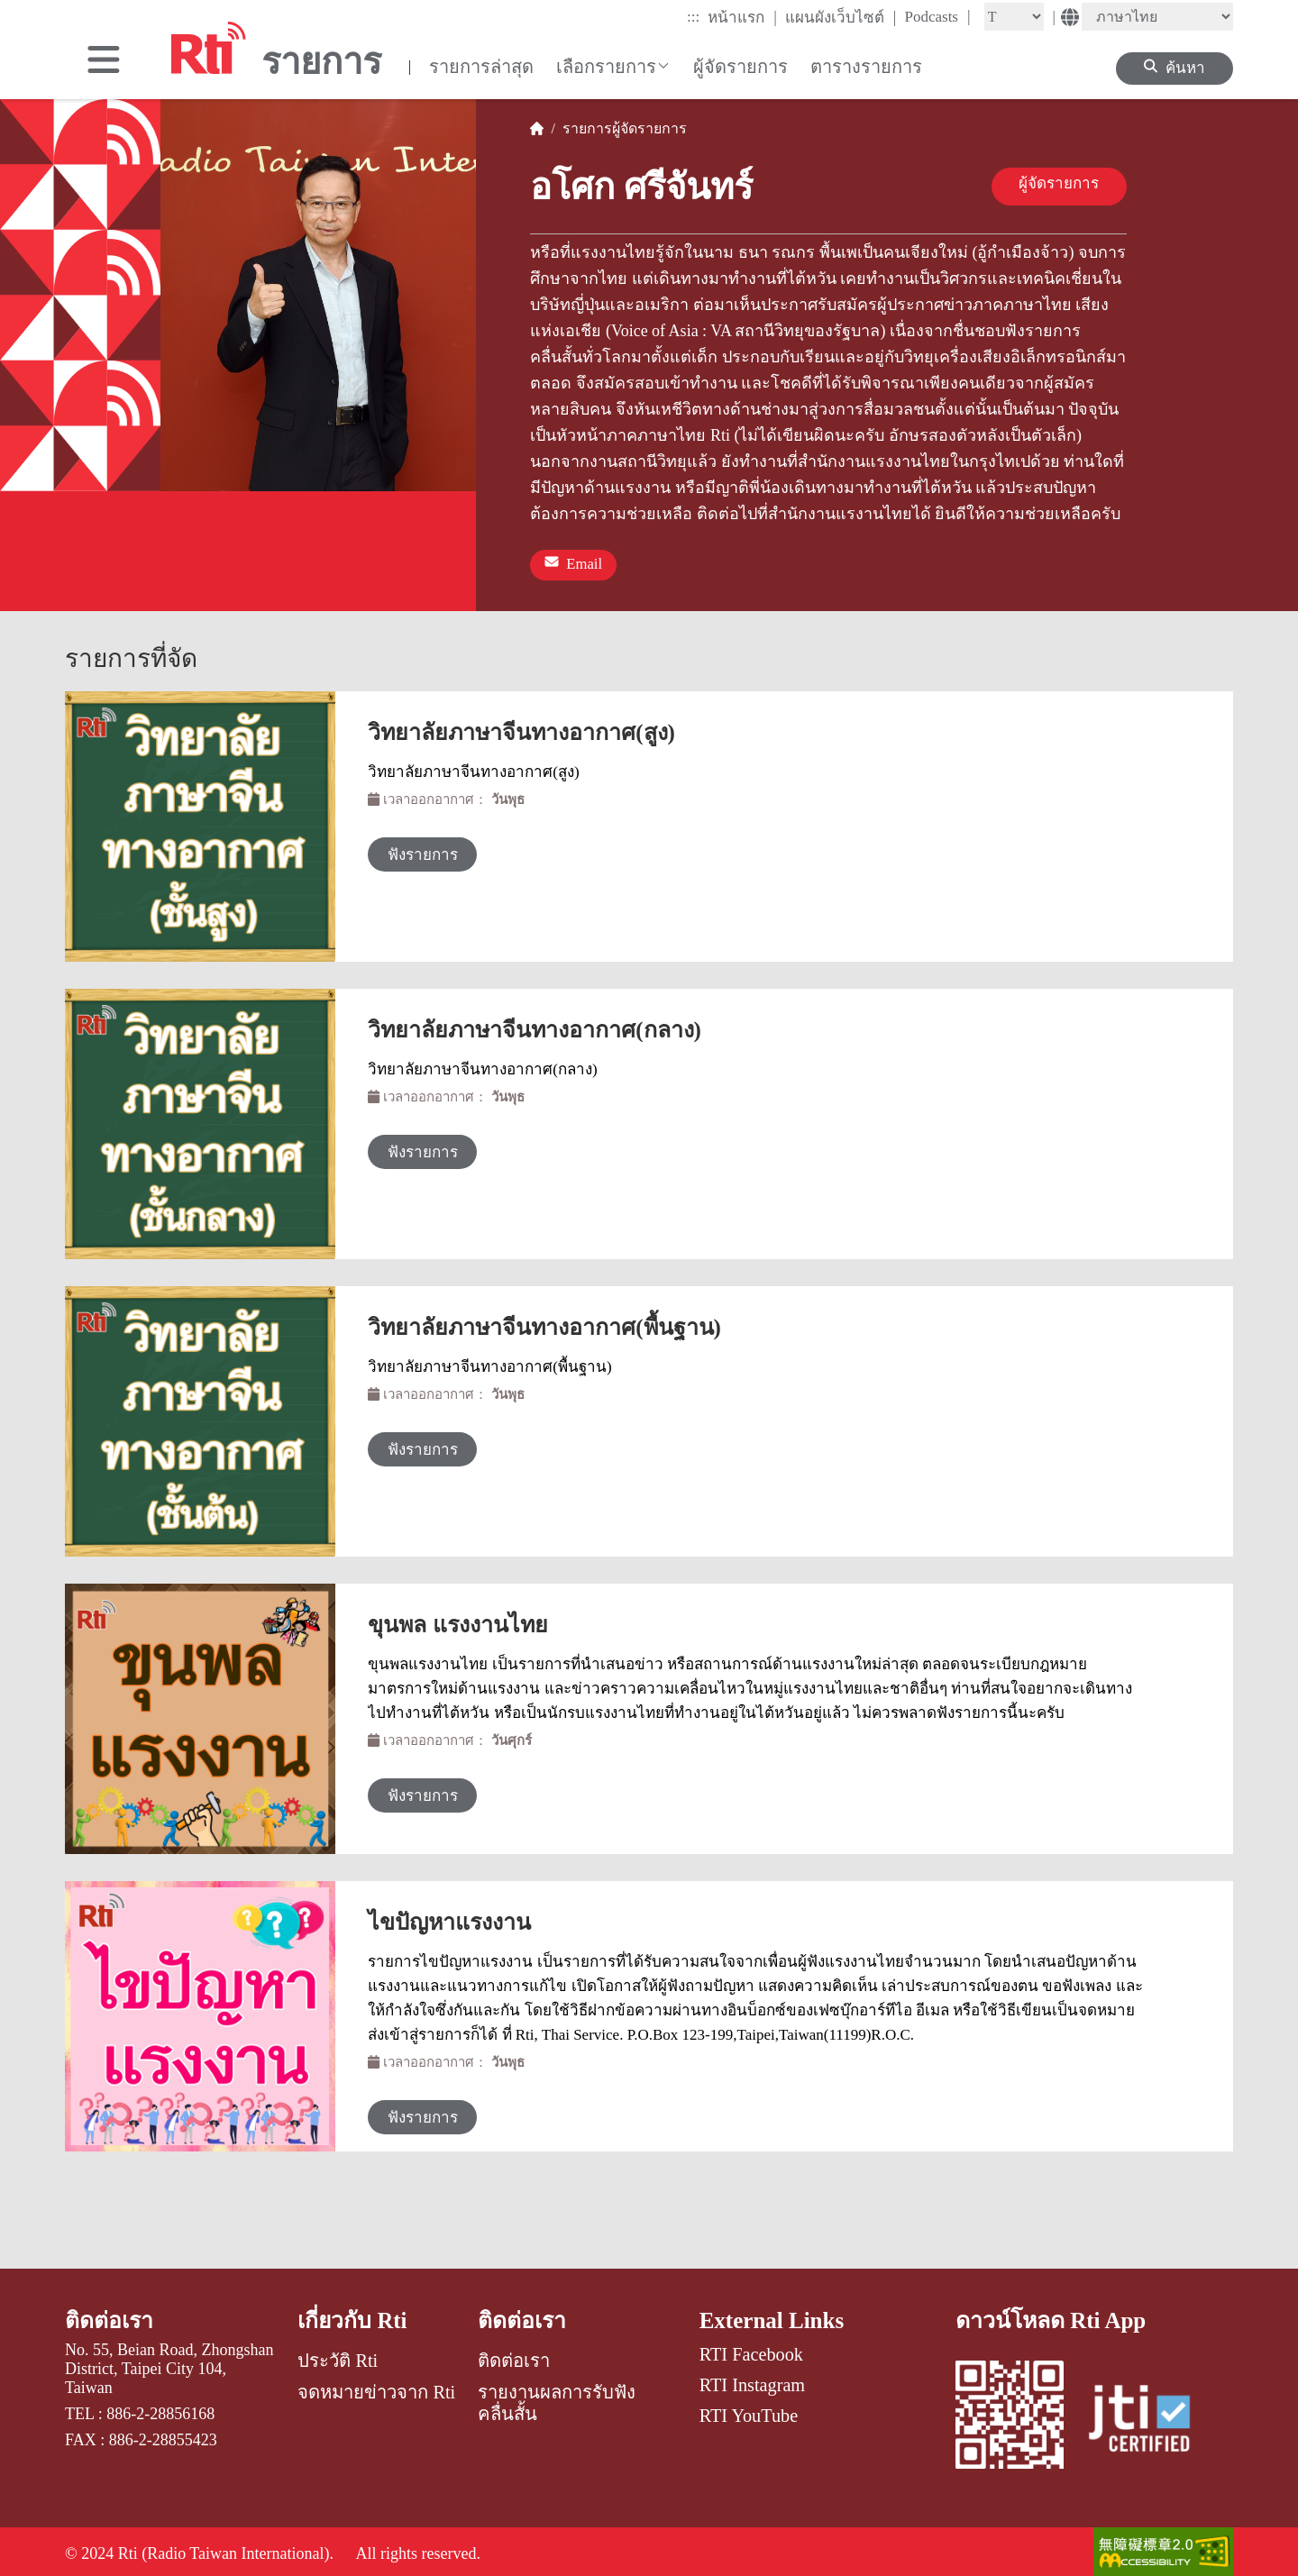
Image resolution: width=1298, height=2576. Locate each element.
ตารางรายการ (866, 67)
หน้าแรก (742, 17)
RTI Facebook (751, 2349)
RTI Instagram (752, 2380)
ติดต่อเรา (109, 2315)
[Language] (1157, 17)
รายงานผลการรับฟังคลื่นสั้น (556, 2398)
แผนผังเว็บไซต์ (841, 17)
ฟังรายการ (430, 850)
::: (693, 16)
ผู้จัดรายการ (740, 67)
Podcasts (937, 16)
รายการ (583, 128)
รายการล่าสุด (481, 67)
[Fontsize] (1014, 17)
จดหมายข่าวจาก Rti (376, 2388)
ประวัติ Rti (337, 2356)
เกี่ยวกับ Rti (353, 2315)
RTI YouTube (748, 2411)
